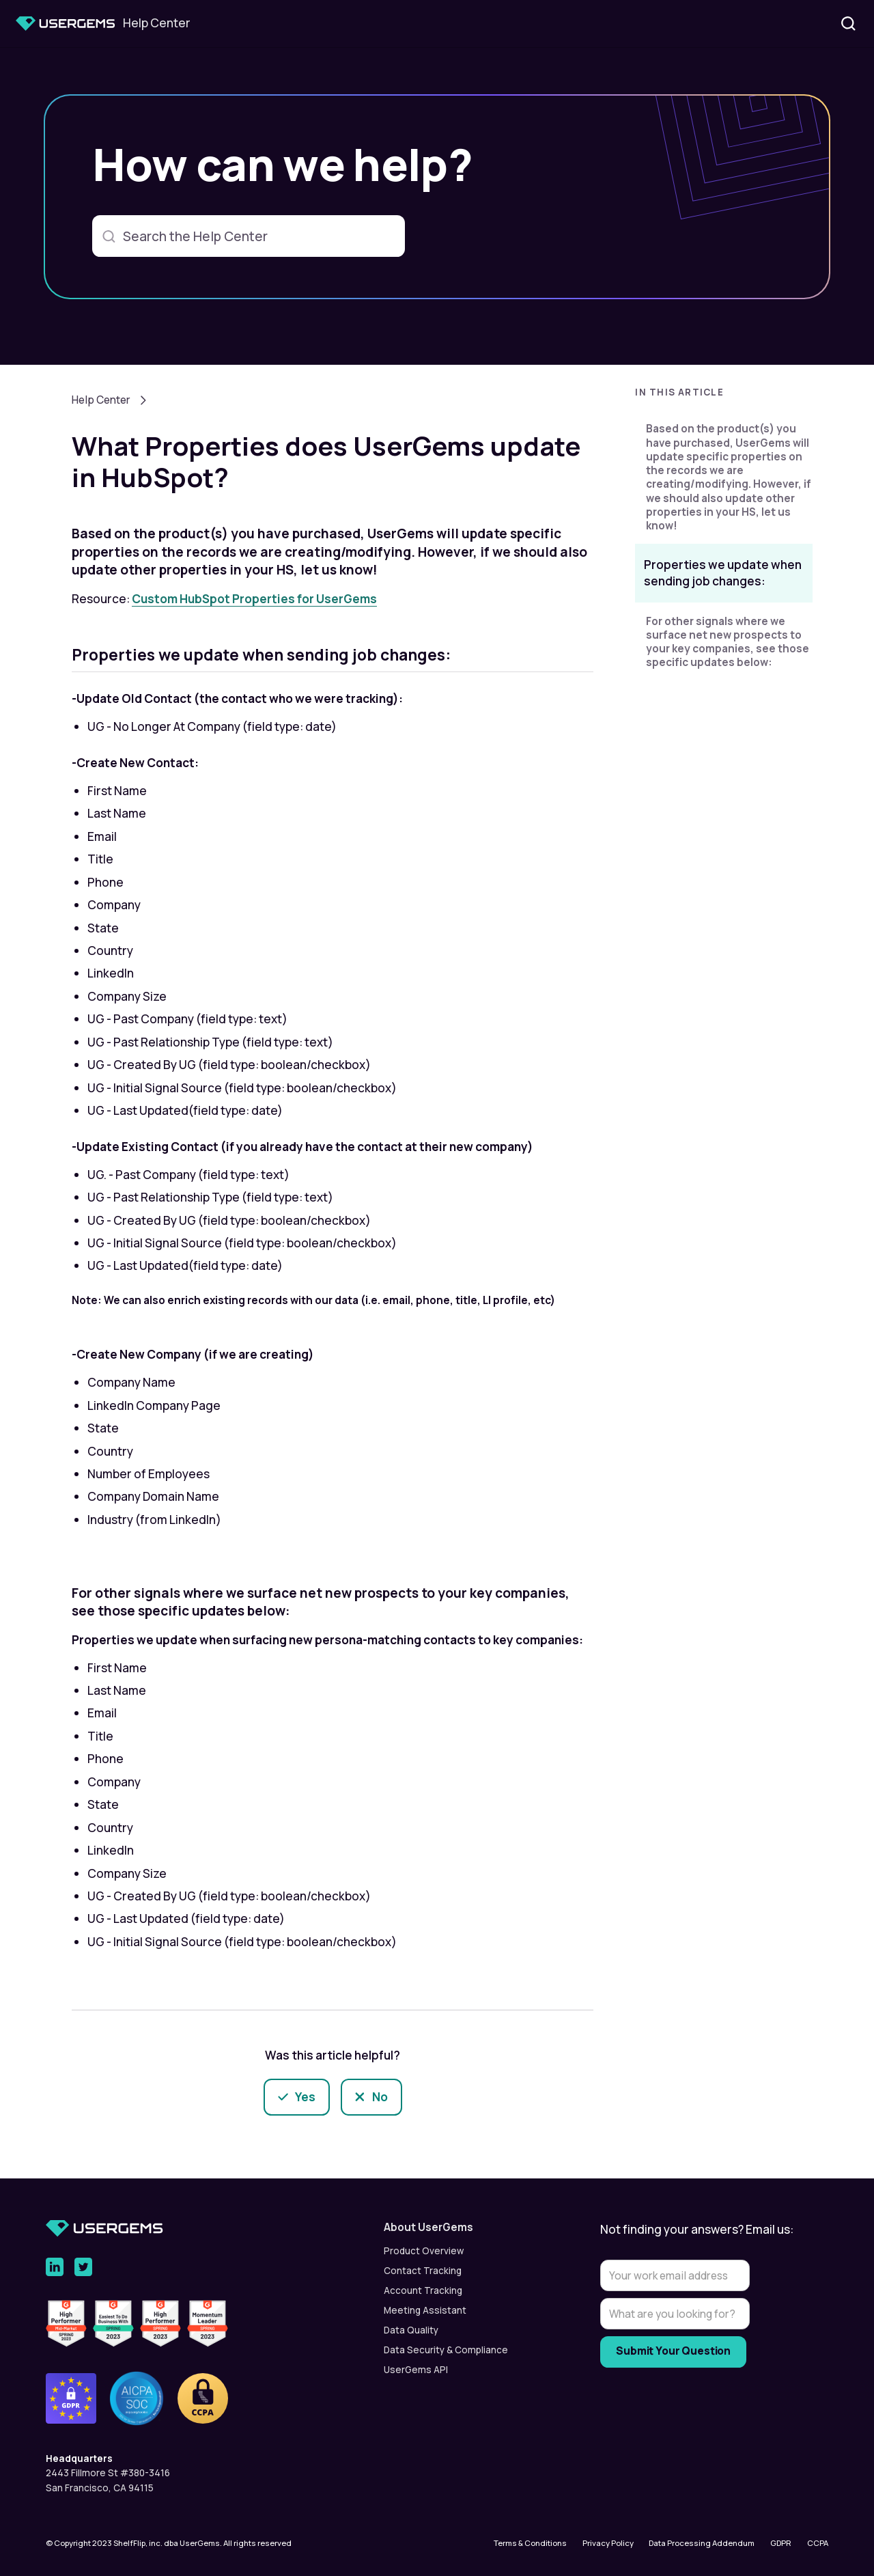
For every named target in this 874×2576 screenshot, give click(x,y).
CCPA (817, 2543)
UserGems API (416, 2370)
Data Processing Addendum (702, 2543)
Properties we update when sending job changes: (723, 573)
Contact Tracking (423, 2271)
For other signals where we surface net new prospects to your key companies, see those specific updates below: (727, 642)
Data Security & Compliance (446, 2350)
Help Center (101, 400)
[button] (724, 396)
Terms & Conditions (530, 2543)
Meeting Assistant (425, 2310)
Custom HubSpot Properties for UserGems (254, 599)
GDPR (780, 2543)
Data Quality (411, 2330)
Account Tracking (423, 2290)
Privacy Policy (608, 2543)
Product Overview (424, 2251)
